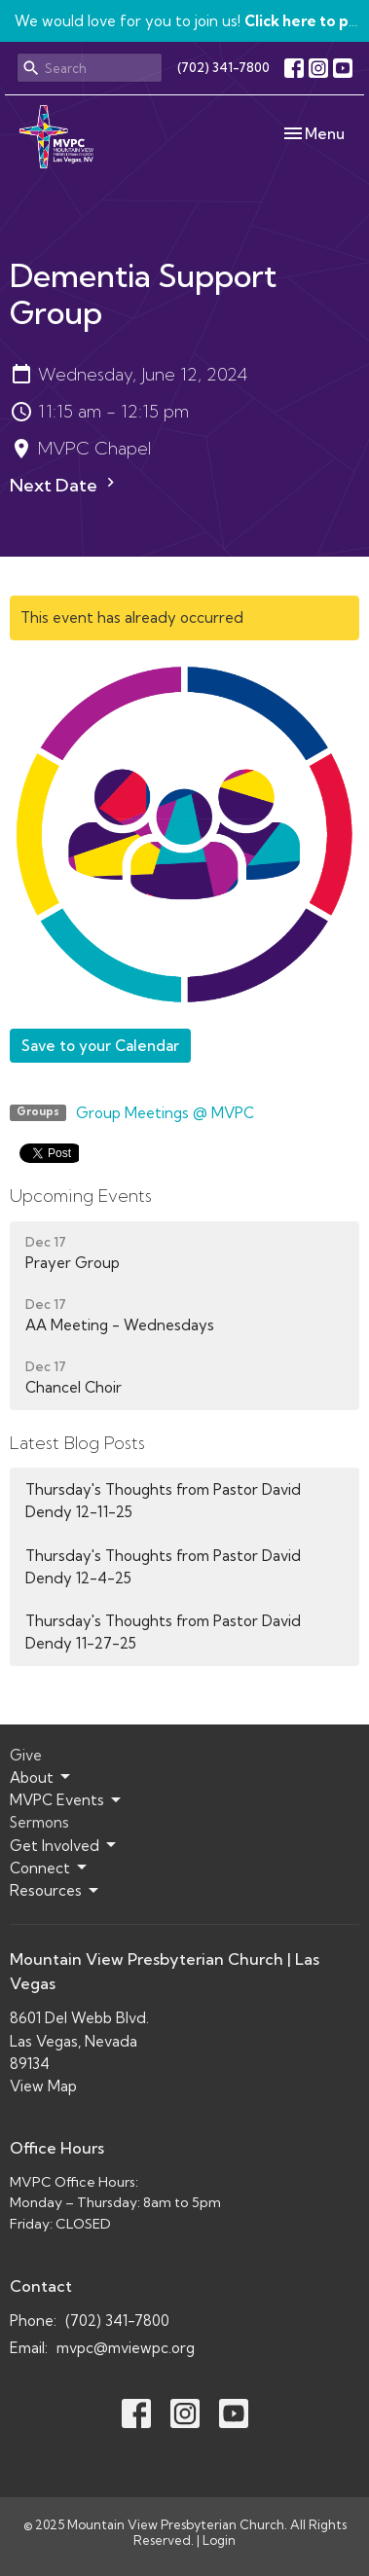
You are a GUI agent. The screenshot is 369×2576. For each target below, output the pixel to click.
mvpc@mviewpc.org (125, 2348)
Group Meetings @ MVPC (165, 1113)
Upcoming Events (81, 1195)
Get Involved (64, 1845)
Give (26, 1755)
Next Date (65, 484)
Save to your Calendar (100, 1045)
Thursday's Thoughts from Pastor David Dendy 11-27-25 (163, 1632)
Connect (50, 1867)
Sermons (39, 1822)
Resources (55, 1891)
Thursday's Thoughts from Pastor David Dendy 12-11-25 (163, 1500)
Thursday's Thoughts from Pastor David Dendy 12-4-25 (163, 1566)
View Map (43, 2086)
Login (219, 2540)
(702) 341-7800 (223, 67)
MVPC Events (67, 1800)
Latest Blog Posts (77, 1443)
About (41, 1777)
